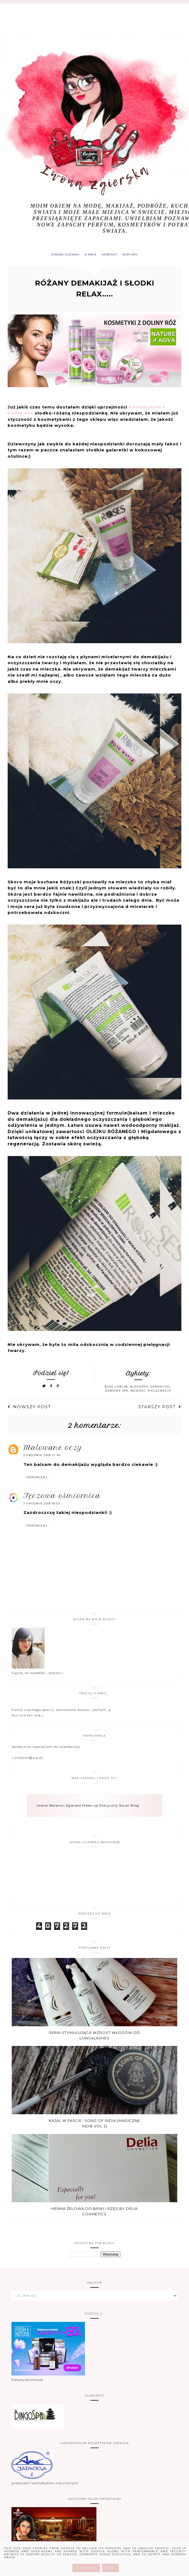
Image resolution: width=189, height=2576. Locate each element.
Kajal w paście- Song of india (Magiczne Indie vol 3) (94, 2125)
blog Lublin (116, 1387)
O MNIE (90, 255)
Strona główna (62, 255)
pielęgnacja (159, 1391)
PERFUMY (134, 255)
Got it (110, 2567)
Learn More (86, 2567)
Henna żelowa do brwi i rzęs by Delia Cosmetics (94, 2213)
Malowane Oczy (52, 1449)
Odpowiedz (37, 1478)
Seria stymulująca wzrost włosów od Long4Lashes (94, 2037)
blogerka (139, 1387)
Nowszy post (29, 1408)
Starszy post (159, 1408)
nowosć (138, 1391)
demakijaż (160, 1387)
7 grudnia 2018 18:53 (41, 1504)
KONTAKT (111, 255)
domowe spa (116, 1391)
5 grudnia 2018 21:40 (42, 1456)
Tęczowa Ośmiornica (62, 1497)
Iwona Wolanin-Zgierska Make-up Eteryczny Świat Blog (88, 1807)
